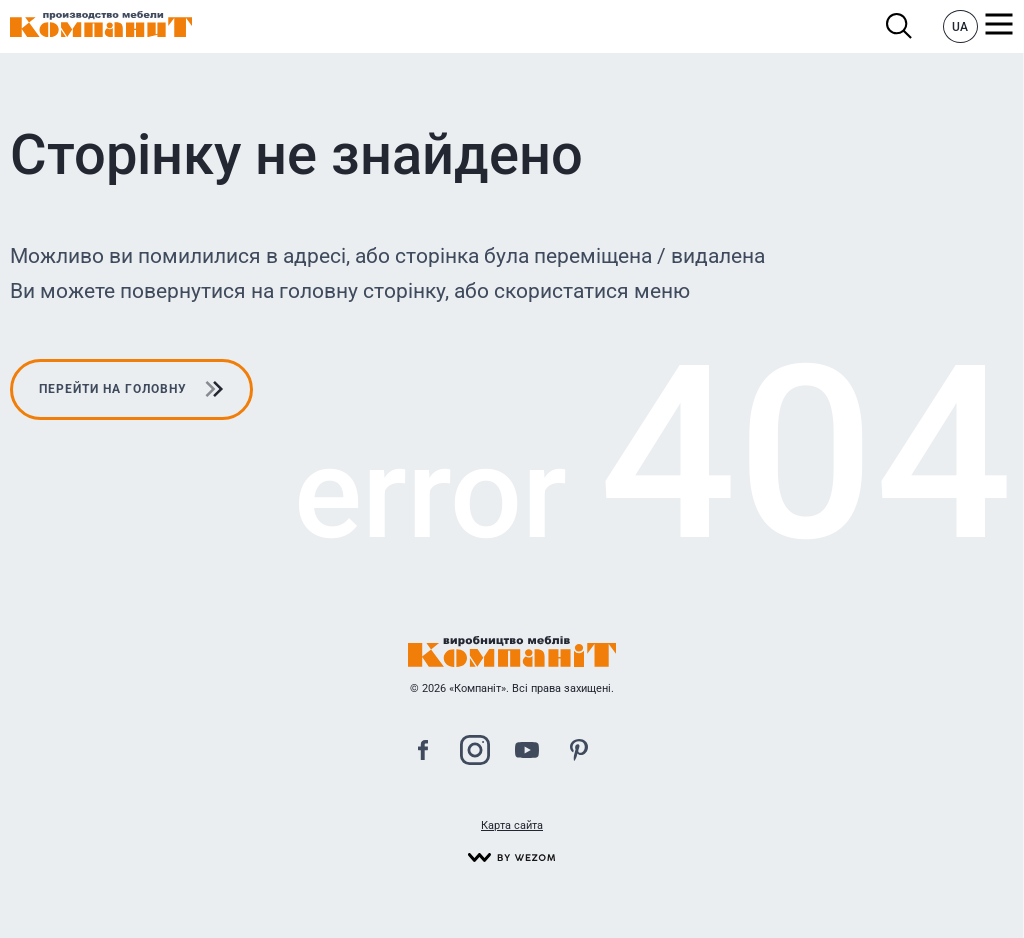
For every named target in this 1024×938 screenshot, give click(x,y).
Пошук (899, 26)
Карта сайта (512, 825)
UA (960, 27)
